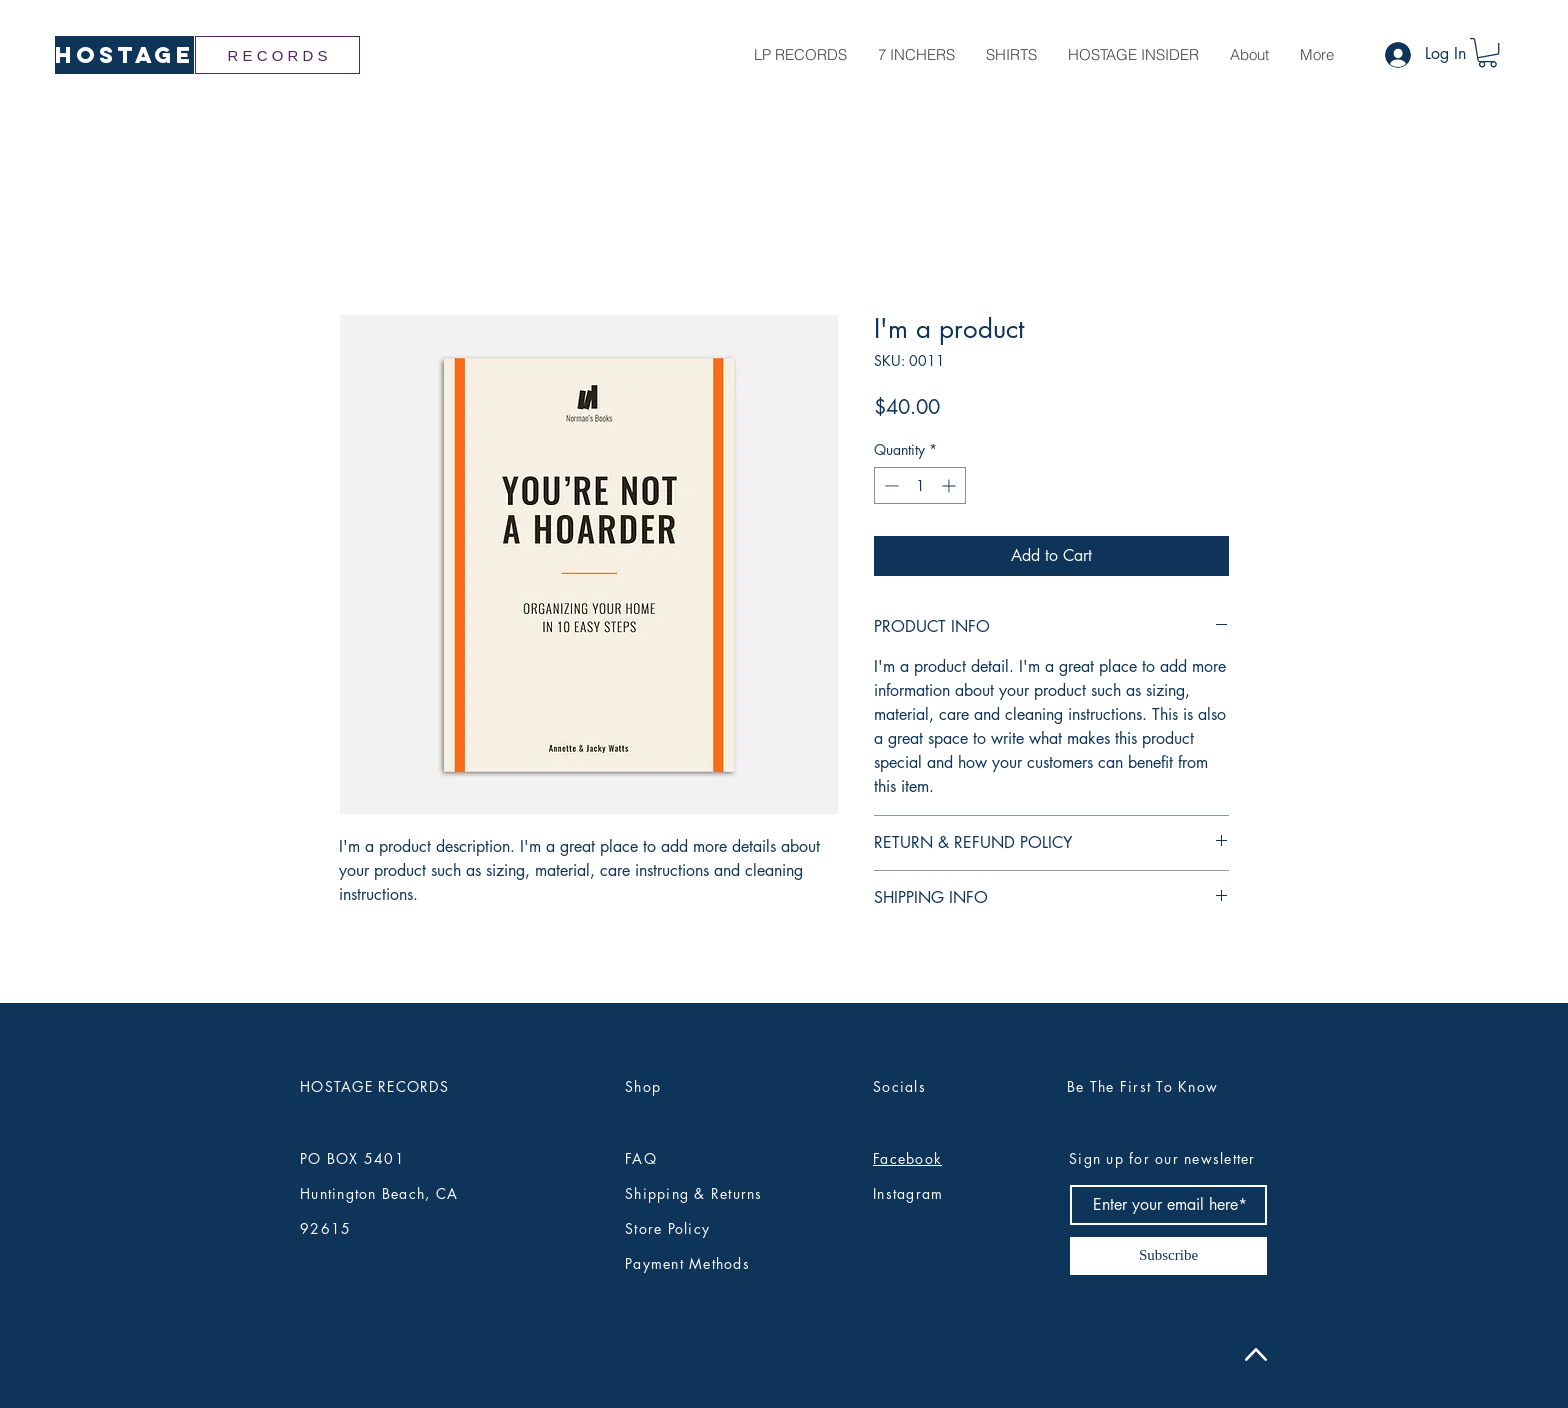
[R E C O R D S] (277, 55)
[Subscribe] (1168, 1256)
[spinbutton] (920, 485)
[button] (1487, 52)
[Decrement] (889, 485)
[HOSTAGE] (124, 55)
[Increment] (950, 485)
